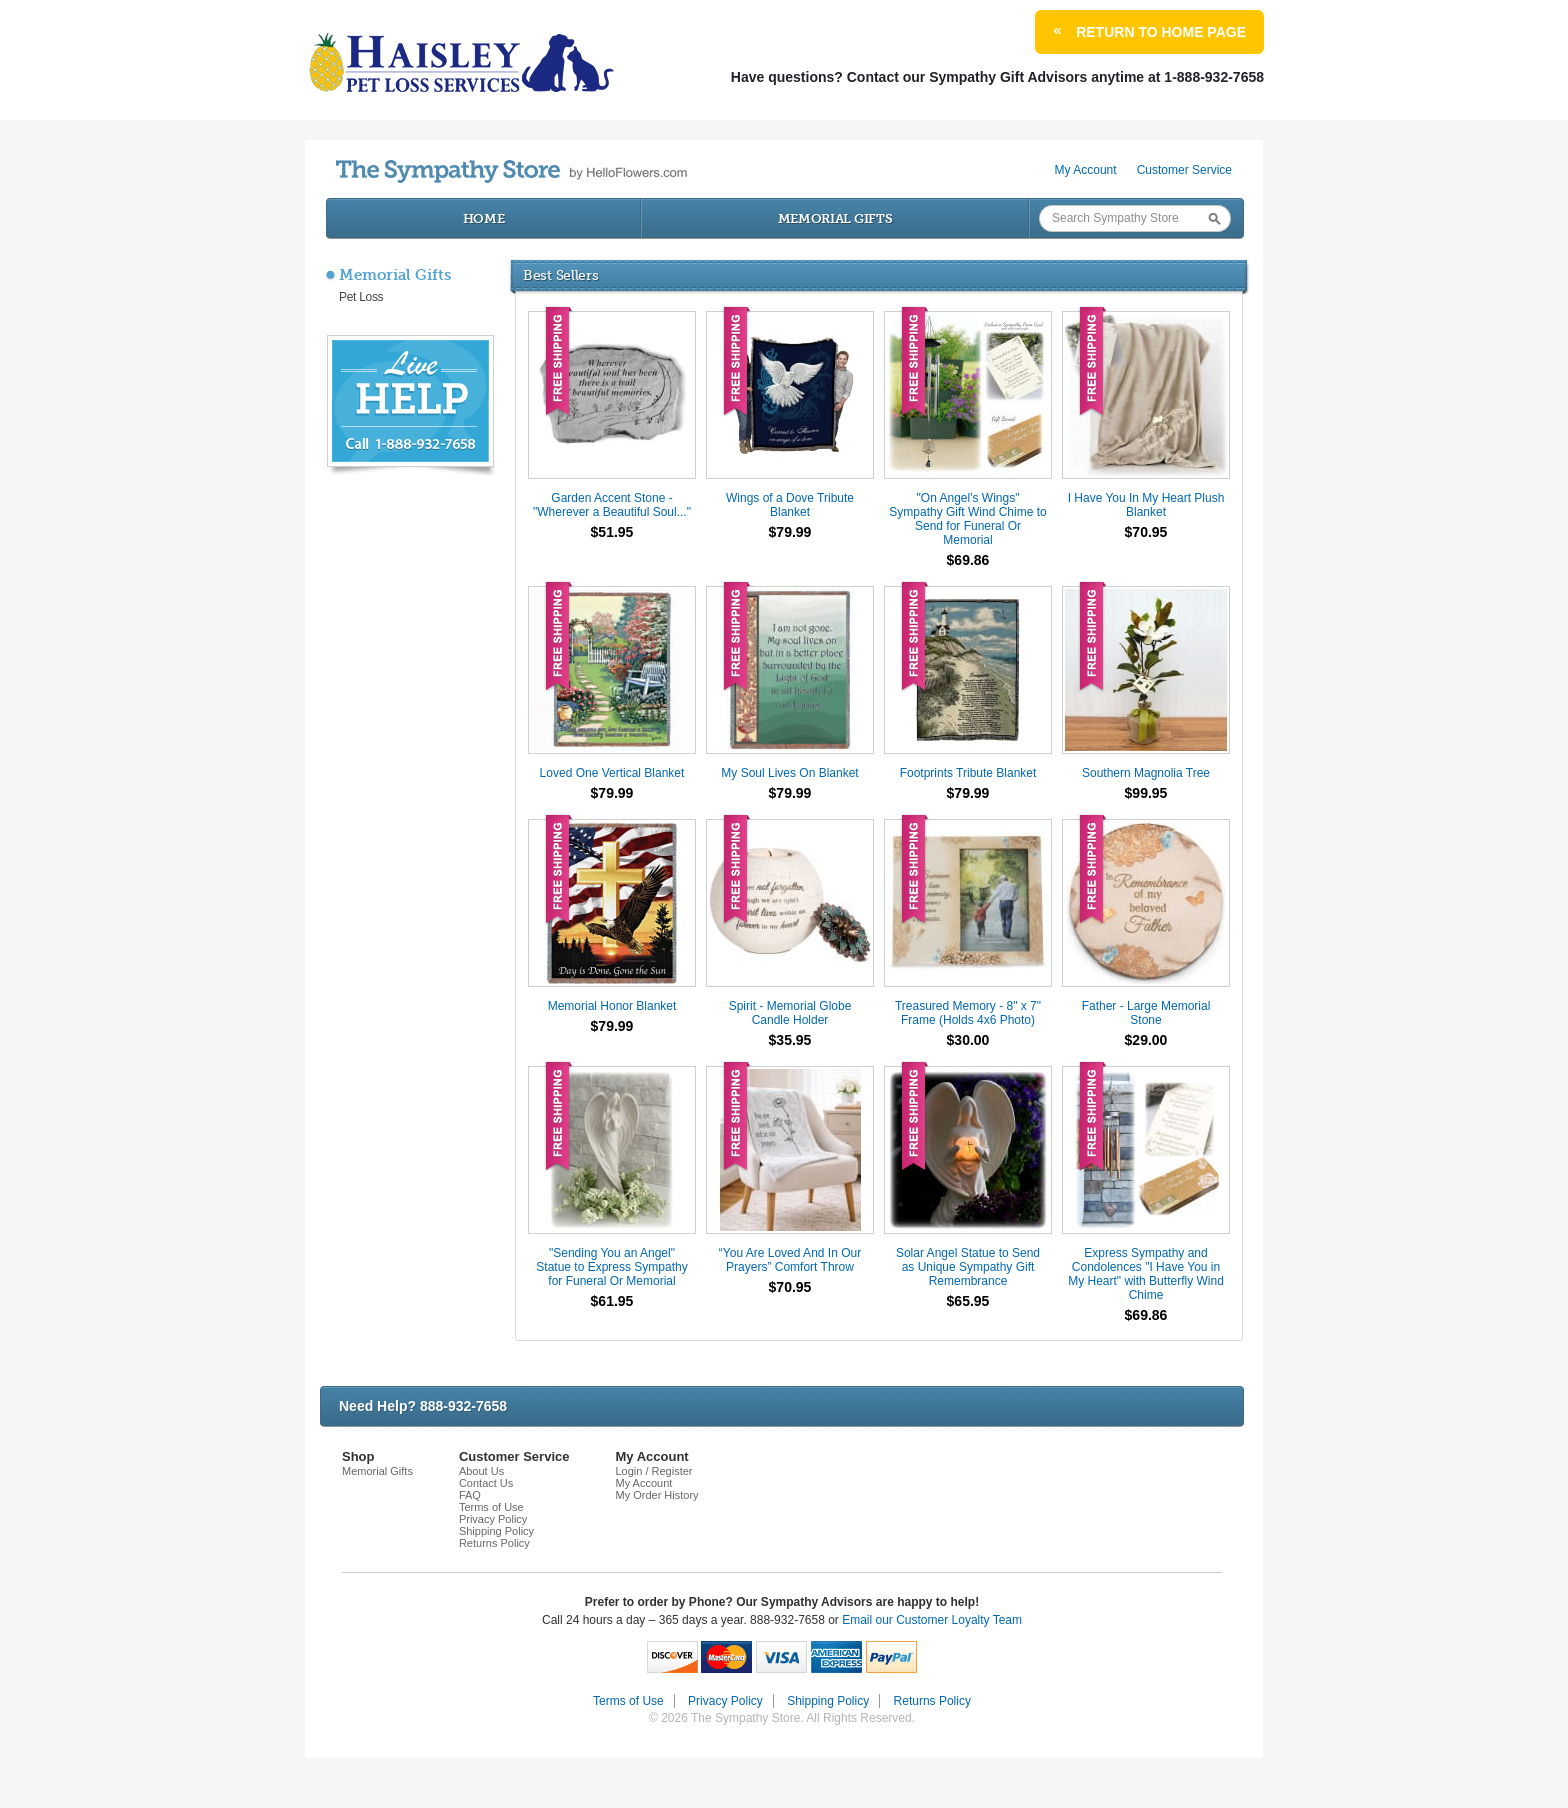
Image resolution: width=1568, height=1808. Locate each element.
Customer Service (1184, 170)
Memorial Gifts (835, 218)
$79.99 (790, 532)
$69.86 (968, 560)
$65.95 (968, 1301)
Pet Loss (361, 297)
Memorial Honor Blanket (612, 1006)
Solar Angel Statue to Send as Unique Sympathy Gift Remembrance (968, 1267)
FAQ (470, 1495)
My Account (1086, 170)
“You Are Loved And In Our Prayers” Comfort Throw (790, 1260)
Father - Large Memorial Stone (1146, 1013)
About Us (481, 1471)
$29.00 (1146, 1040)
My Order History (656, 1495)
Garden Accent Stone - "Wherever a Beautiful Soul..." (612, 505)
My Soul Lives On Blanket (789, 773)
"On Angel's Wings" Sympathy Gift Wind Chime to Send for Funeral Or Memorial (967, 519)
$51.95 (612, 532)
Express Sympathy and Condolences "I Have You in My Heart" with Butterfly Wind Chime (1146, 1274)
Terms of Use (491, 1507)
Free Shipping (559, 362)
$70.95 (1146, 532)
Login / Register (653, 1471)
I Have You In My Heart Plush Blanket (1146, 505)
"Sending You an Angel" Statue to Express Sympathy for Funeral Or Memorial (611, 1267)
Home (484, 218)
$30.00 (968, 1040)
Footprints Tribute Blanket (968, 773)
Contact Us (486, 1483)
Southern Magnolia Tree (1146, 773)
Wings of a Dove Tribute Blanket (790, 505)
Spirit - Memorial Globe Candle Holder (790, 1013)
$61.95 (612, 1301)
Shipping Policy (496, 1531)
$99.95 (1146, 793)
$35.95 (790, 1040)
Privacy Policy (493, 1519)
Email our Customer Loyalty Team (932, 1620)
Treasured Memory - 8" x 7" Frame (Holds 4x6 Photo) (968, 1013)
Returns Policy (494, 1543)
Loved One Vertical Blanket (612, 773)
